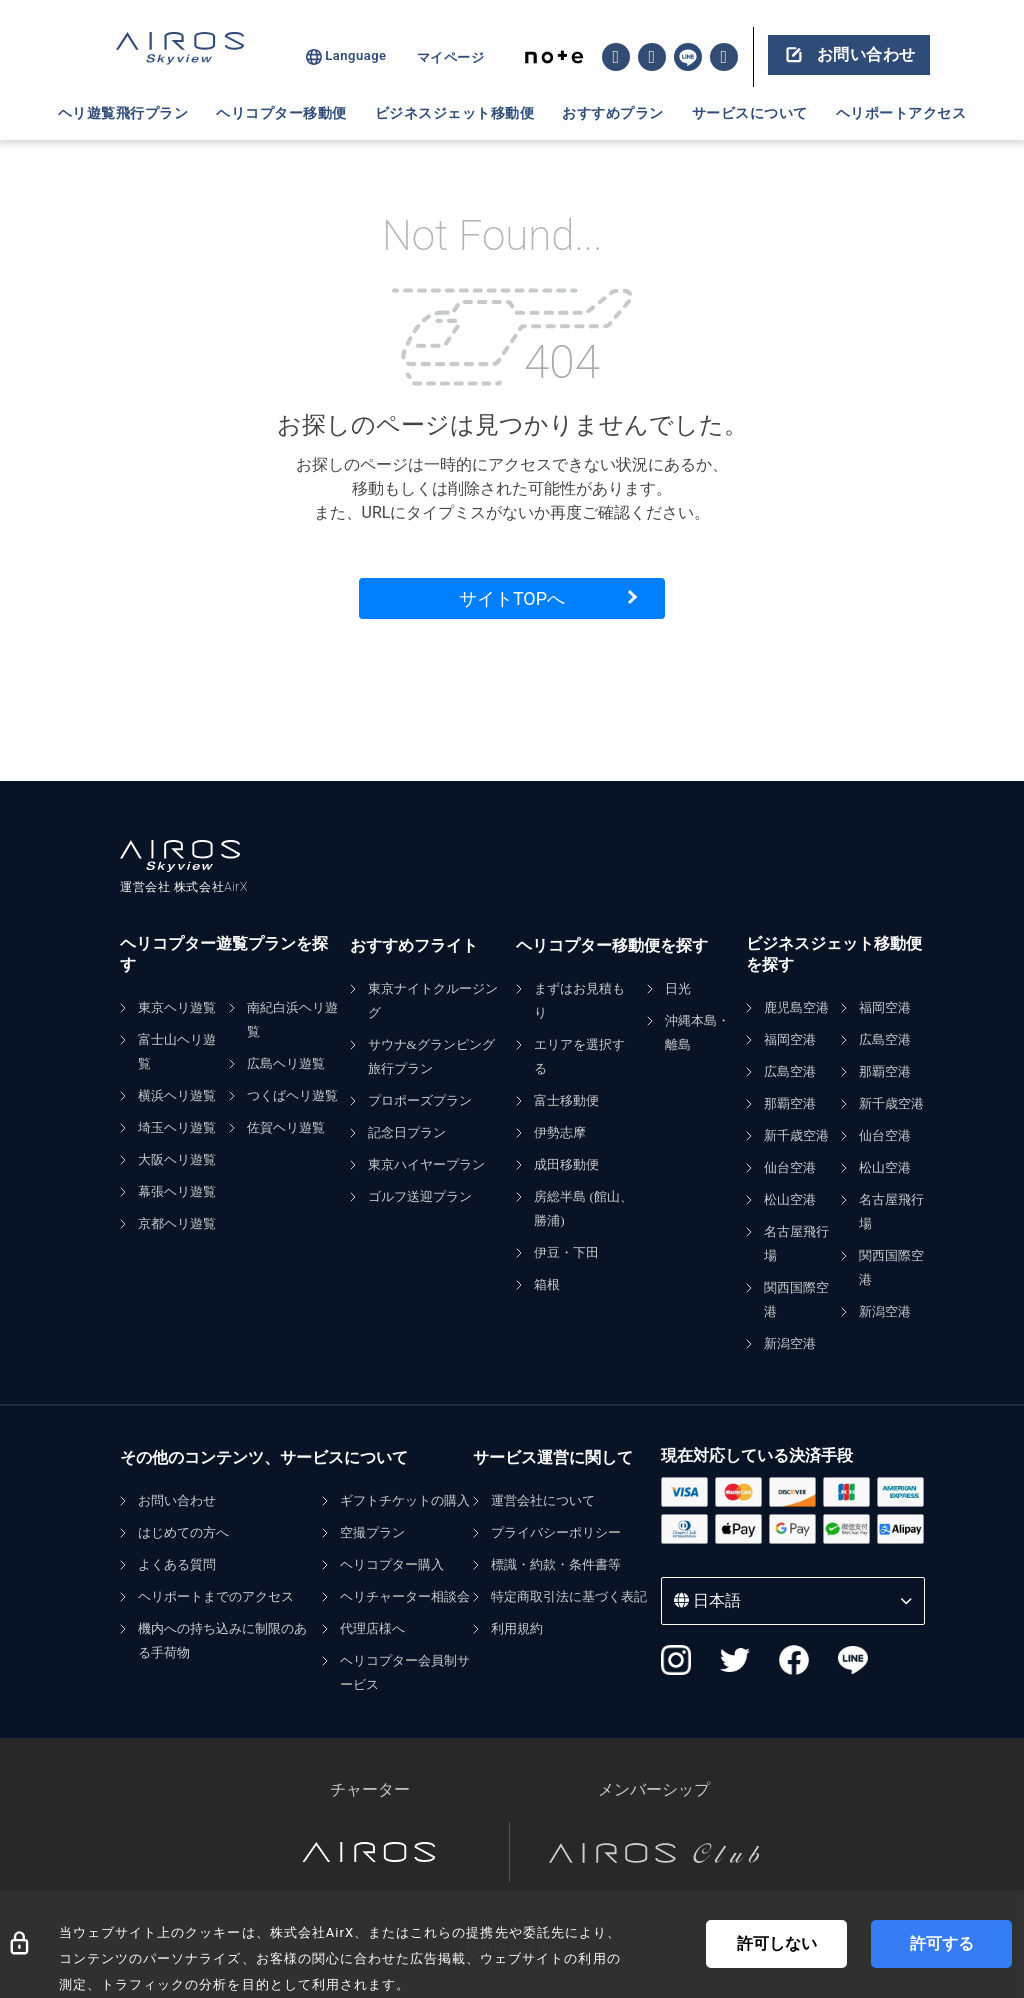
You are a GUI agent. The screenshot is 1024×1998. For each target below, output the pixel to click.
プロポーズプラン (420, 1100)
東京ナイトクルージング (433, 1000)
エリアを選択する (579, 1056)
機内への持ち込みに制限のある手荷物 (222, 1640)
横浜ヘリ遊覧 (177, 1095)
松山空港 (790, 1199)
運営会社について (543, 1500)
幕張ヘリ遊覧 (177, 1191)
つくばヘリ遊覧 (292, 1095)
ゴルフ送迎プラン (420, 1196)
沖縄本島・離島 (697, 1032)
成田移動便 (566, 1164)
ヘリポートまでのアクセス (216, 1596)
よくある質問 (177, 1564)
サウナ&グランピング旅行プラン (431, 1056)
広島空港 (790, 1071)
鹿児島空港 (796, 1007)
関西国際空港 (796, 1299)
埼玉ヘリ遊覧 (177, 1127)
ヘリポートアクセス (901, 113)
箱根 (547, 1284)
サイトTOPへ (512, 598)
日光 (678, 988)
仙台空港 (790, 1167)
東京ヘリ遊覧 (177, 1007)
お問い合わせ (177, 1500)
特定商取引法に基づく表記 (569, 1596)
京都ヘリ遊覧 (177, 1223)
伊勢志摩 (560, 1132)
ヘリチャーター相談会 (405, 1596)
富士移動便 (566, 1100)
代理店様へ (372, 1628)
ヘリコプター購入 (392, 1564)
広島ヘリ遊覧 (286, 1063)
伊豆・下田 (566, 1252)
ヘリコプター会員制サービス (405, 1672)
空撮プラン (372, 1532)
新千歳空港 (796, 1135)
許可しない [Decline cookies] (777, 1943)
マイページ (451, 57)
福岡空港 (790, 1039)
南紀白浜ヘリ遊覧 (292, 1019)
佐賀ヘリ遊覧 (286, 1127)
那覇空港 (790, 1103)
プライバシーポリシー (556, 1532)
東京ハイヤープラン (426, 1164)
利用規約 (517, 1628)
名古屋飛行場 (796, 1243)
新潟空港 (790, 1343)
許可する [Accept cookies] (942, 1943)
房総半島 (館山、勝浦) (583, 1208)
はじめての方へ (183, 1532)
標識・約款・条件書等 (556, 1564)
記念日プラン (407, 1132)
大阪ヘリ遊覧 (177, 1159)
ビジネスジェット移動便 (455, 113)
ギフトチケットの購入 (405, 1500)
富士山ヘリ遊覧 (177, 1051)
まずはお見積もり (579, 1000)
